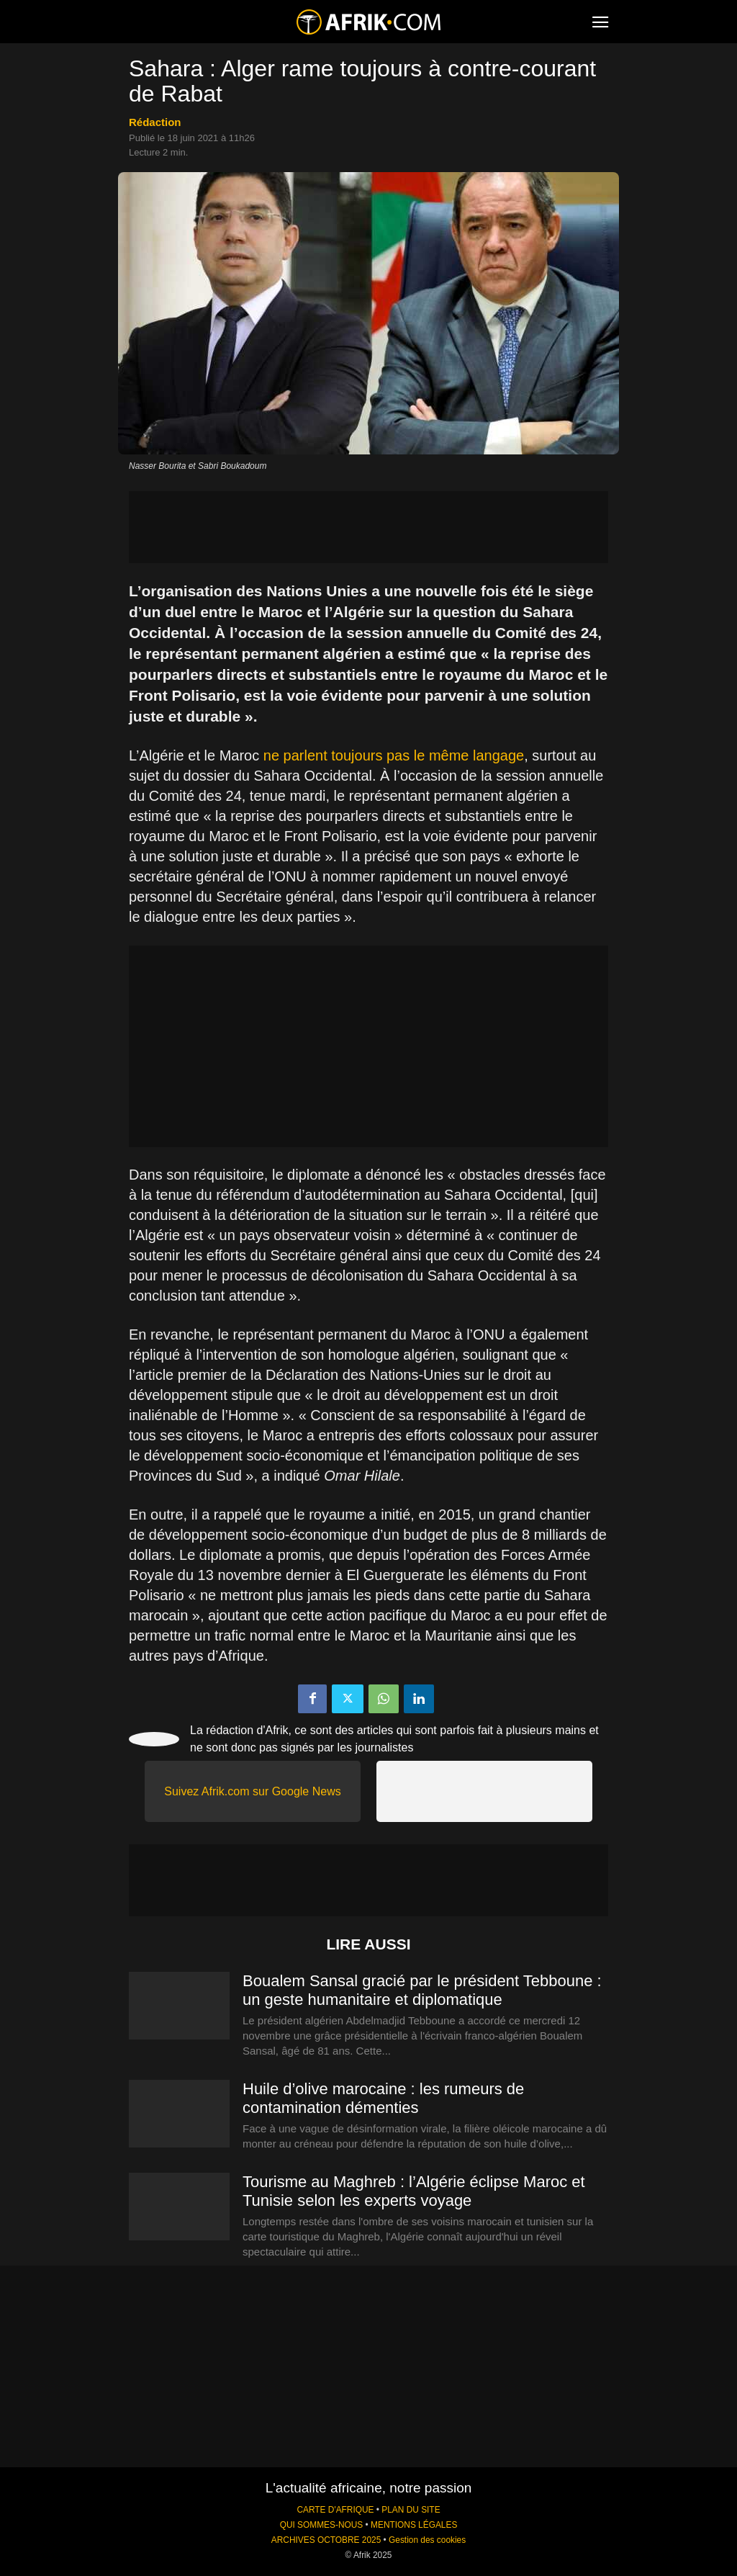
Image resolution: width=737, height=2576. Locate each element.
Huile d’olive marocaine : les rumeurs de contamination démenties (383, 2098)
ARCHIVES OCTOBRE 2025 (326, 2540)
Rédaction (155, 122)
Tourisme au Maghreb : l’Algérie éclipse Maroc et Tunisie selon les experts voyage (414, 2191)
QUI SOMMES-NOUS (321, 2525)
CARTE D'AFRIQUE (335, 2510)
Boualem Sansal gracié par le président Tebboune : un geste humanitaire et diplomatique (422, 1990)
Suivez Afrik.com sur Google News (252, 1791)
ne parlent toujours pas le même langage (393, 755)
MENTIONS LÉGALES (414, 2525)
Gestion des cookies (427, 2540)
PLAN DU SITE (410, 2510)
